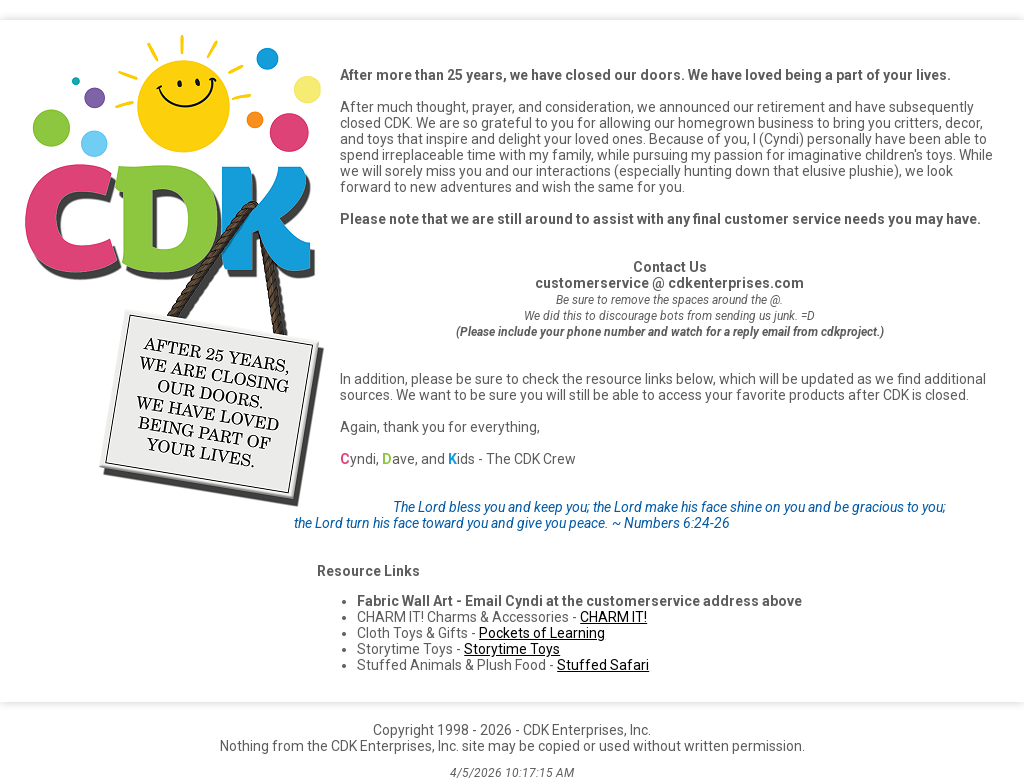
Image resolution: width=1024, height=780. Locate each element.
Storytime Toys (512, 649)
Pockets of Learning (542, 633)
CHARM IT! (613, 617)
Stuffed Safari (603, 665)
